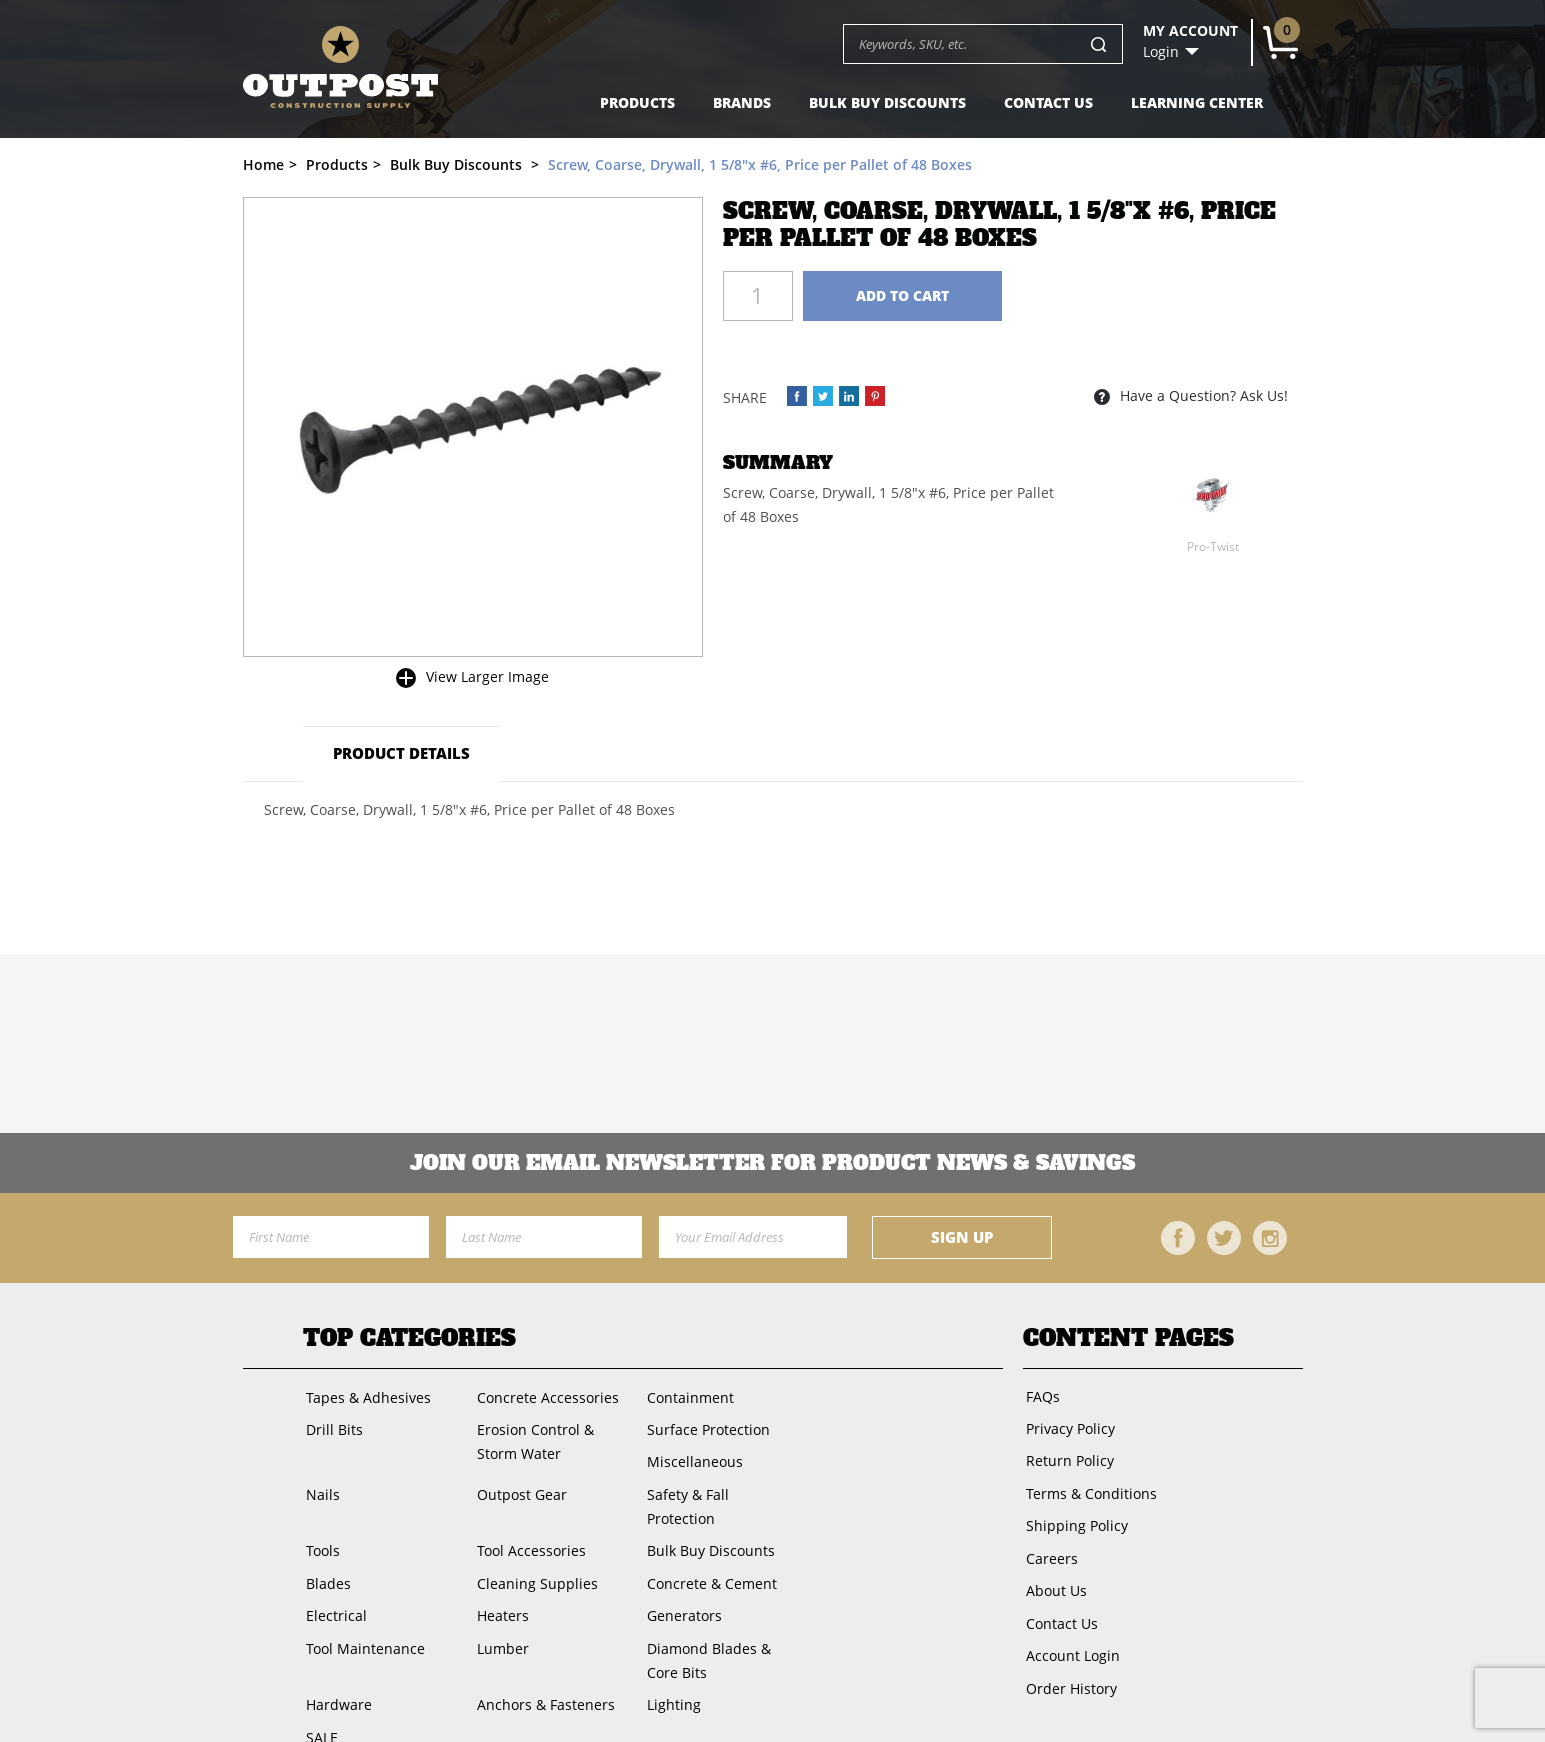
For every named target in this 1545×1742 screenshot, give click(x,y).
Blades (325, 1545)
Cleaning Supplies (533, 1545)
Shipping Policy (1074, 1514)
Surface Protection (704, 1425)
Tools (320, 1515)
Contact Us (1048, 102)
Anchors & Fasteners (542, 1659)
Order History (1068, 1664)
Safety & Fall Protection (720, 1485)
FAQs (1040, 1394)
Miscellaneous (691, 1455)
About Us (1053, 1574)
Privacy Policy (1067, 1424)
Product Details (397, 753)
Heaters (499, 1575)
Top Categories (409, 1338)
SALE (319, 1689)
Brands (742, 102)
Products (637, 102)
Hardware (336, 1659)
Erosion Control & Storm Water (531, 1437)
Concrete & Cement (708, 1545)
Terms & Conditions (1088, 1484)
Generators (680, 1575)
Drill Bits (331, 1425)
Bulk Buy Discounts (887, 102)
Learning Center (1197, 102)
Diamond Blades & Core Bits (722, 1617)
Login (1161, 52)
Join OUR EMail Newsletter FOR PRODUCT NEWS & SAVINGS (772, 1163)
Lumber (499, 1605)
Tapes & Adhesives (365, 1395)
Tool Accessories (527, 1515)
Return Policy (1067, 1454)
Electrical (333, 1575)
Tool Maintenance (362, 1605)
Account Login (1070, 1634)
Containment (686, 1395)
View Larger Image (487, 676)
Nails (320, 1485)
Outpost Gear (518, 1485)
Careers (1049, 1544)
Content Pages (1128, 1338)
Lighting (670, 1659)
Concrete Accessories (544, 1395)
